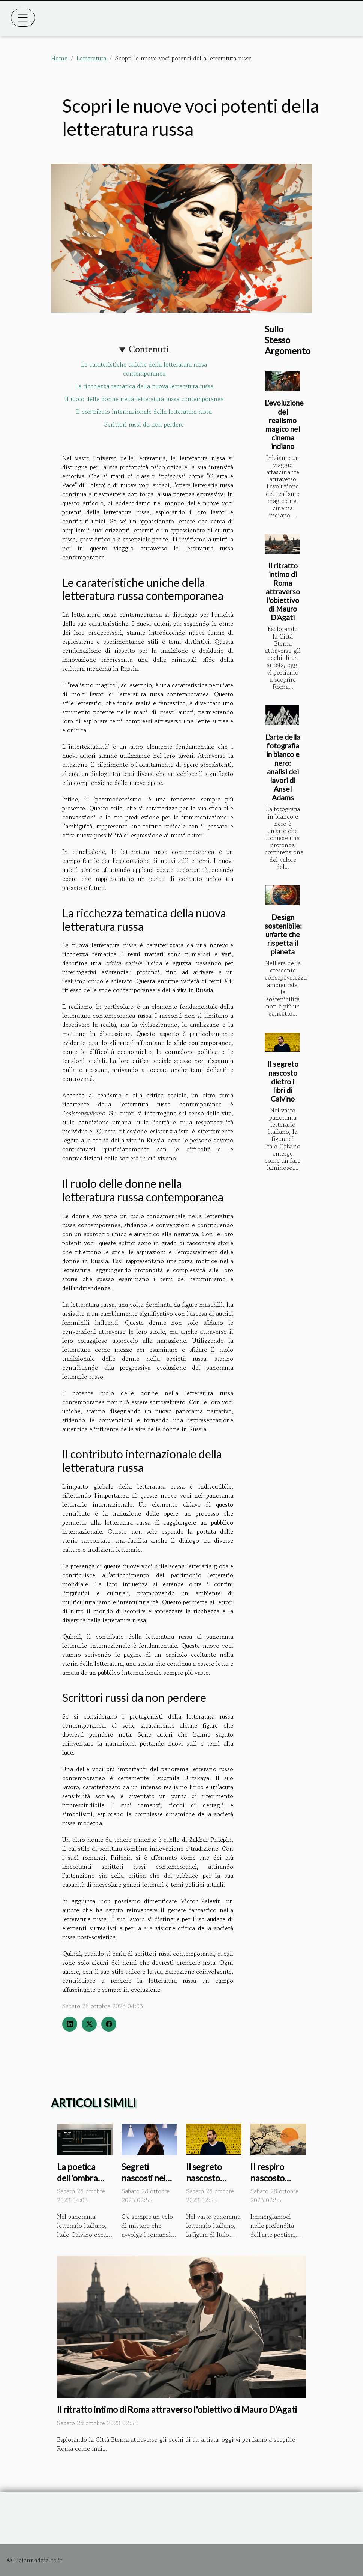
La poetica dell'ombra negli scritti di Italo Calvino (82, 2183)
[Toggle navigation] (23, 18)
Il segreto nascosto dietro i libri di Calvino (282, 1081)
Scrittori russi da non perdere (144, 424)
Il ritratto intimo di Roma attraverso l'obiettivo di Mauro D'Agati (283, 591)
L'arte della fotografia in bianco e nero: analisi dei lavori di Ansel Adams (283, 767)
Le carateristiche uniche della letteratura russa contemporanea (144, 369)
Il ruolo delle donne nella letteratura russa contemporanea (144, 398)
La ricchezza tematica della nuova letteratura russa (144, 386)
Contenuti (149, 349)
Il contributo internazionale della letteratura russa (144, 411)
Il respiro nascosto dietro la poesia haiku (273, 2183)
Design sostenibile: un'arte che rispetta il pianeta (283, 934)
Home (59, 58)
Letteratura (91, 58)
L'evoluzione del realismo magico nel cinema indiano (284, 424)
